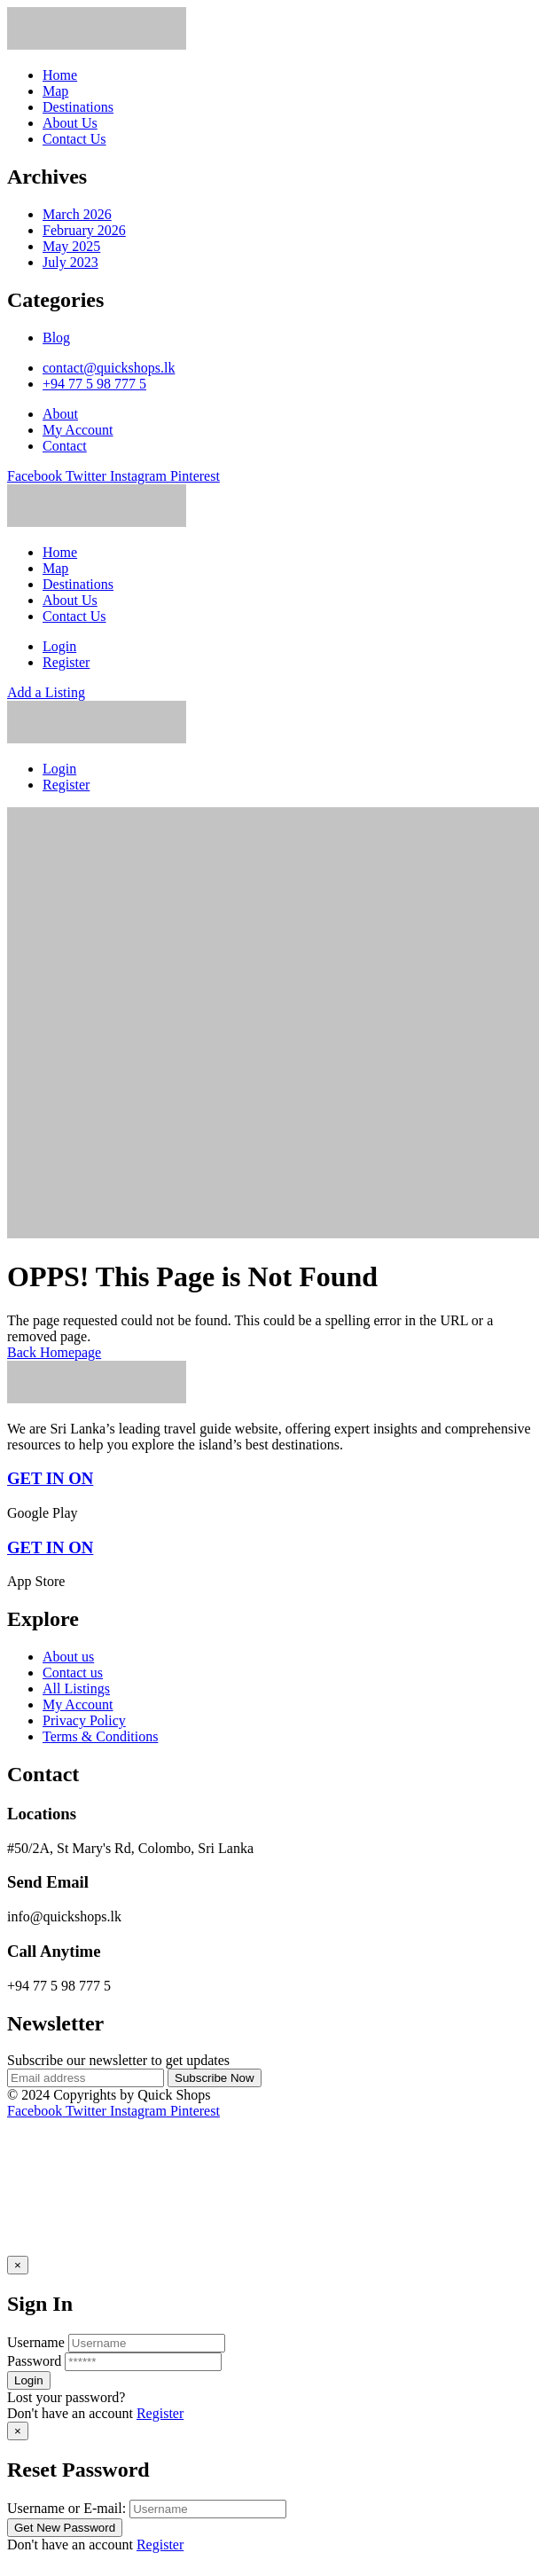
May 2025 (71, 246)
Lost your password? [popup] (66, 2397)
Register (160, 2413)
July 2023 (70, 262)
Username (36, 2342)
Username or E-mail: (66, 2508)
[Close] (17, 2265)
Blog (56, 337)
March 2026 (77, 214)
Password (34, 2360)
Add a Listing (46, 692)
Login (59, 646)
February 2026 (84, 230)
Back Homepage (54, 1352)
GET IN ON (50, 1478)
